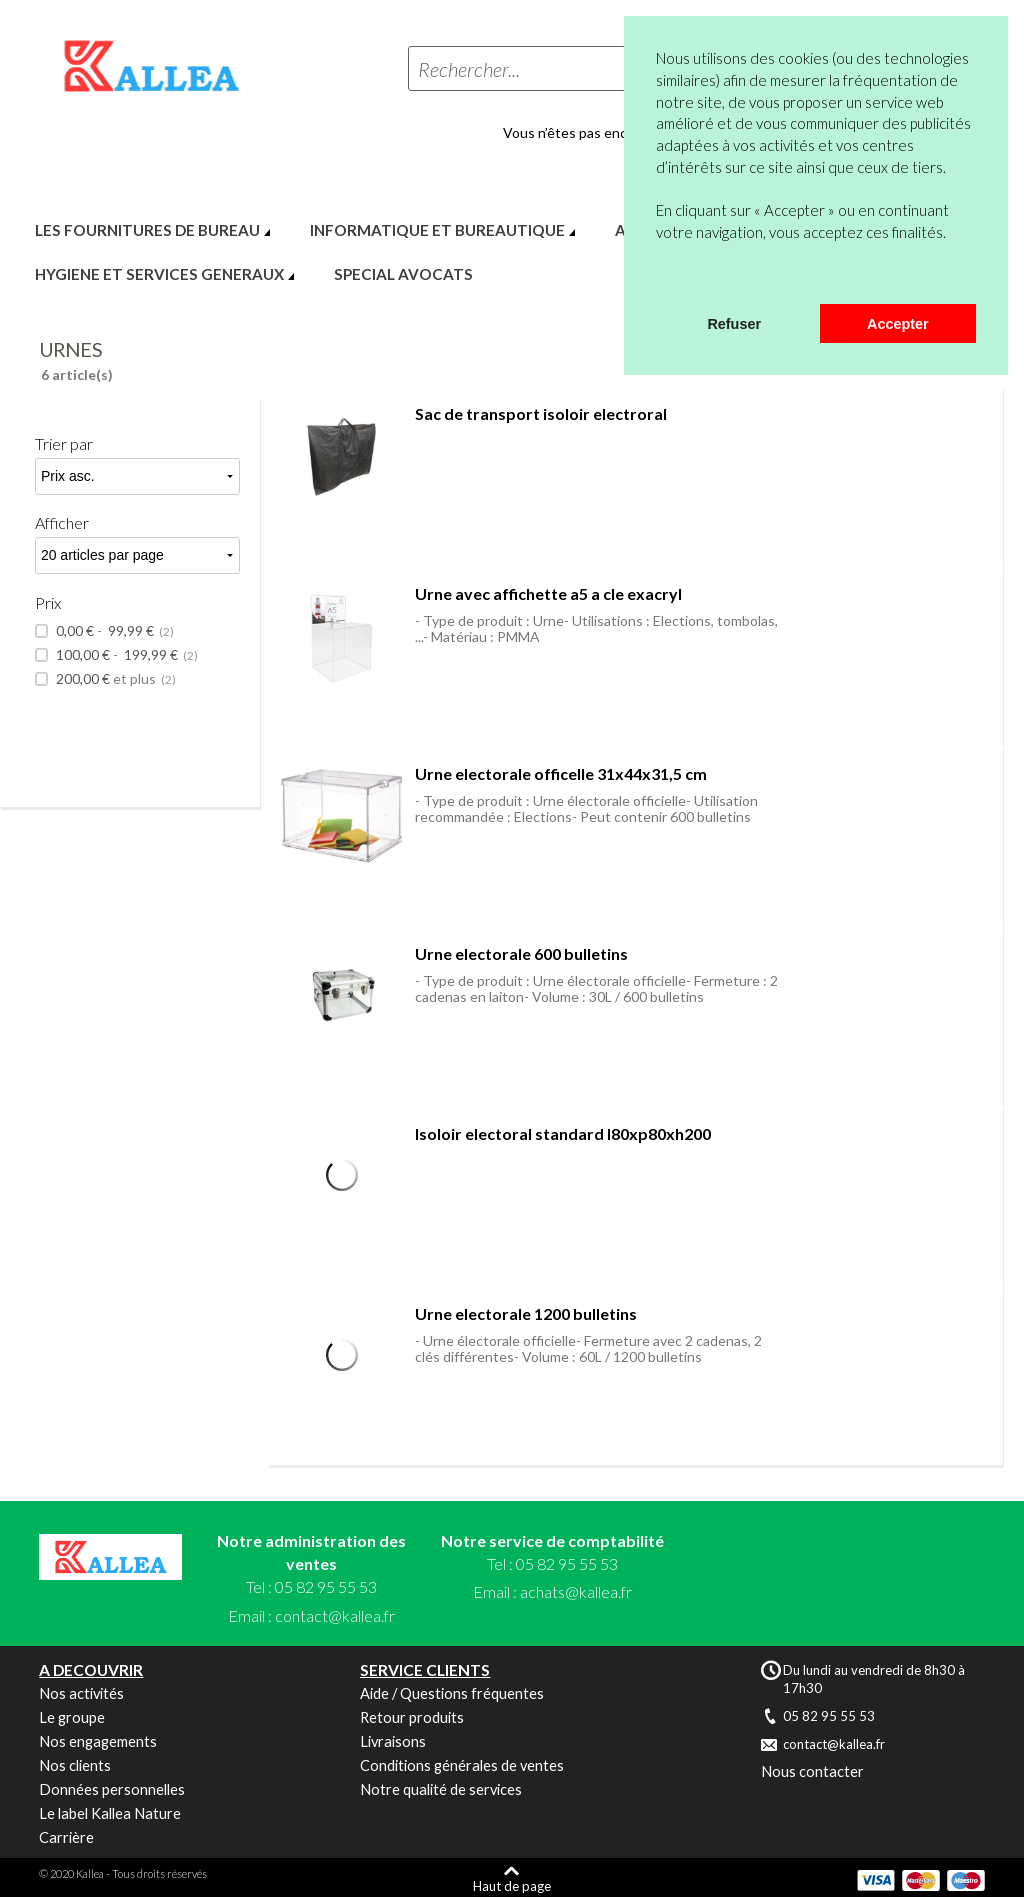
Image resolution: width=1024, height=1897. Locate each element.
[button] (659, 278)
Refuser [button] (734, 324)
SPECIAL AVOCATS (403, 274)
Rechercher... (469, 69)
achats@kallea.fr (576, 1591)
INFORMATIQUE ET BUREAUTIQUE (437, 230)
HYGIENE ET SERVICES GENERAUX (159, 274)
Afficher (62, 522)
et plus (114, 679)
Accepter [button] (898, 324)
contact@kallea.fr (335, 1615)
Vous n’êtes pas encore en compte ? (615, 133)
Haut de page (512, 1885)
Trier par (64, 443)
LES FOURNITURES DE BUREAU (147, 230)
